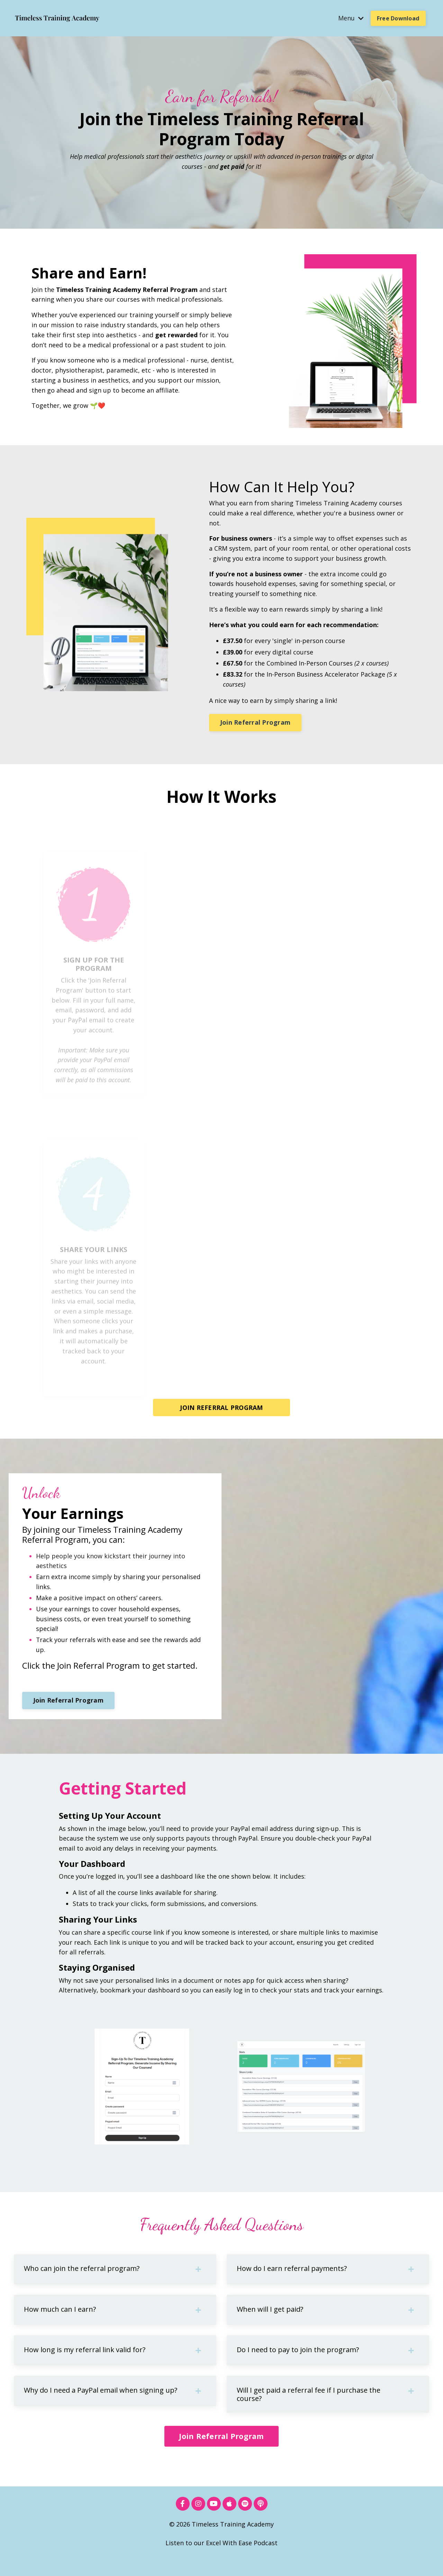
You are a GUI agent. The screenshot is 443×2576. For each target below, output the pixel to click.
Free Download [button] (398, 18)
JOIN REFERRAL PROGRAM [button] (221, 1406)
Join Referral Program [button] (255, 721)
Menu (351, 18)
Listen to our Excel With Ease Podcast (221, 2559)
